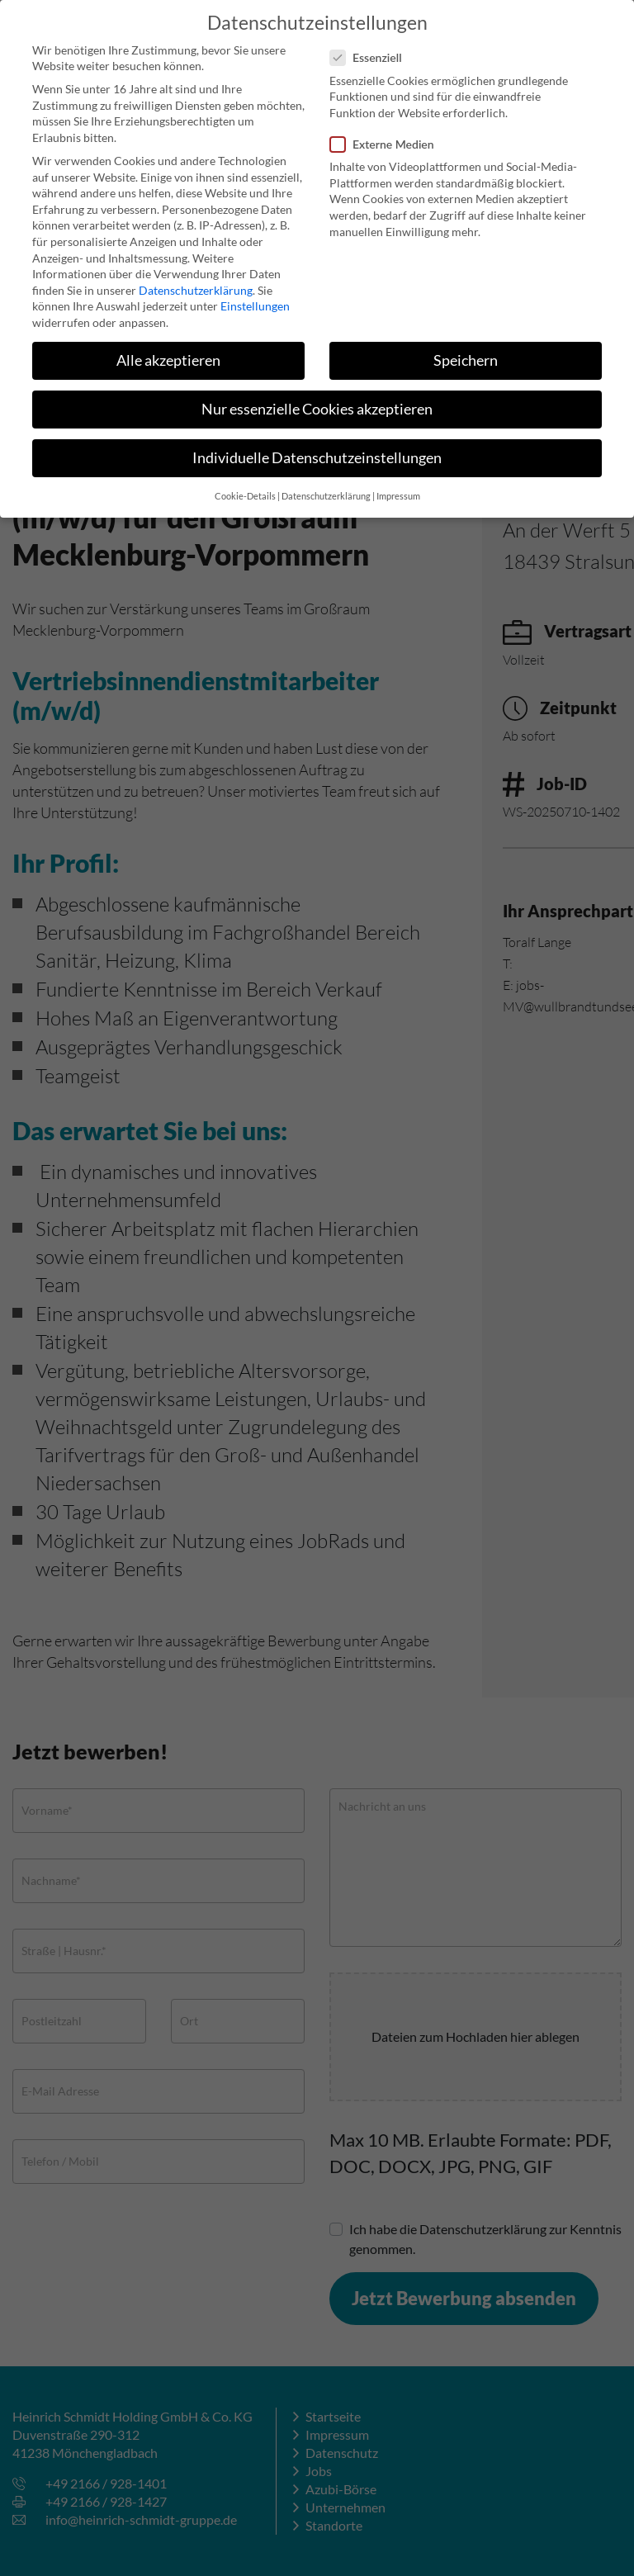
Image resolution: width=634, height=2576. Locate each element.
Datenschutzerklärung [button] (326, 486)
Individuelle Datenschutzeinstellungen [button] (317, 447)
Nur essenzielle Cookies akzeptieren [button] (317, 398)
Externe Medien (387, 133)
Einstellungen (255, 296)
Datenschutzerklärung (196, 279)
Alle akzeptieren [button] (168, 349)
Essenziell (371, 47)
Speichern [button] (465, 349)
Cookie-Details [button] (245, 486)
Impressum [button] (398, 486)
